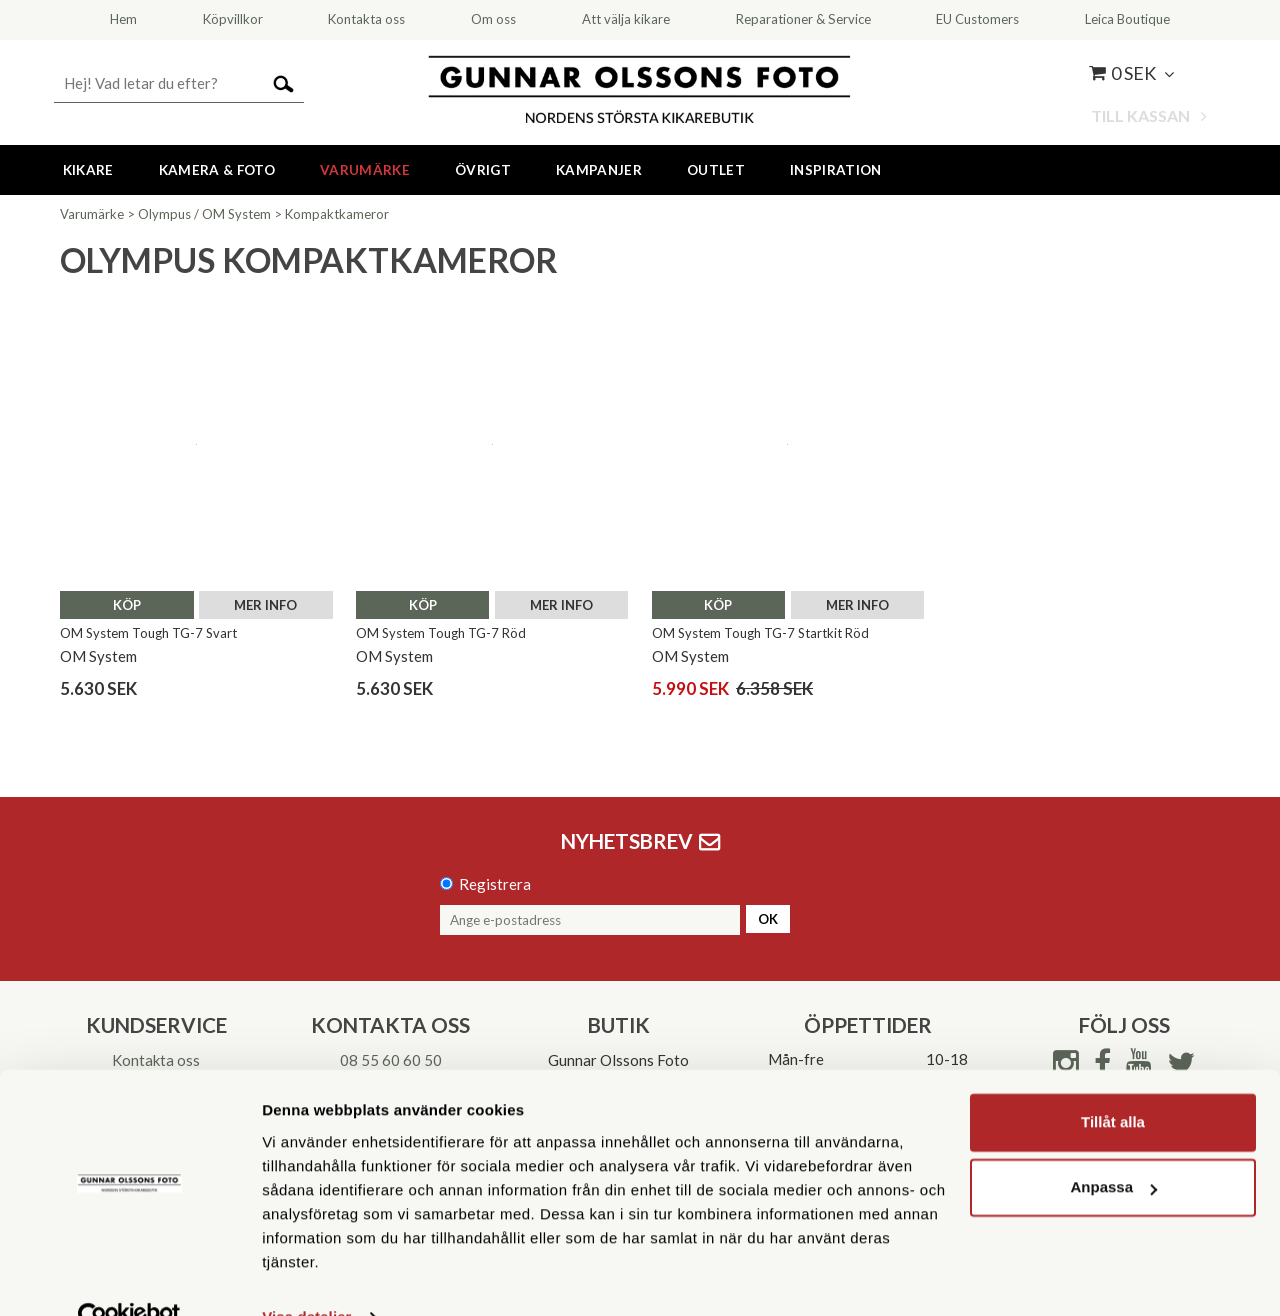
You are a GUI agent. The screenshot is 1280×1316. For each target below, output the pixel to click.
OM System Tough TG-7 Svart (148, 633)
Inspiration (836, 170)
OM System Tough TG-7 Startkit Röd (760, 633)
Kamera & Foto (217, 170)
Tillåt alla (1113, 1081)
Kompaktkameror (337, 214)
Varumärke (365, 170)
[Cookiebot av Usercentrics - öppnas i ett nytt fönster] (129, 1277)
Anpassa (1113, 1146)
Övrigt (483, 170)
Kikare (88, 170)
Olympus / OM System (204, 214)
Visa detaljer (306, 1276)
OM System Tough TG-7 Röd (441, 633)
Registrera (495, 884)
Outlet (716, 170)
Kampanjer (599, 170)
